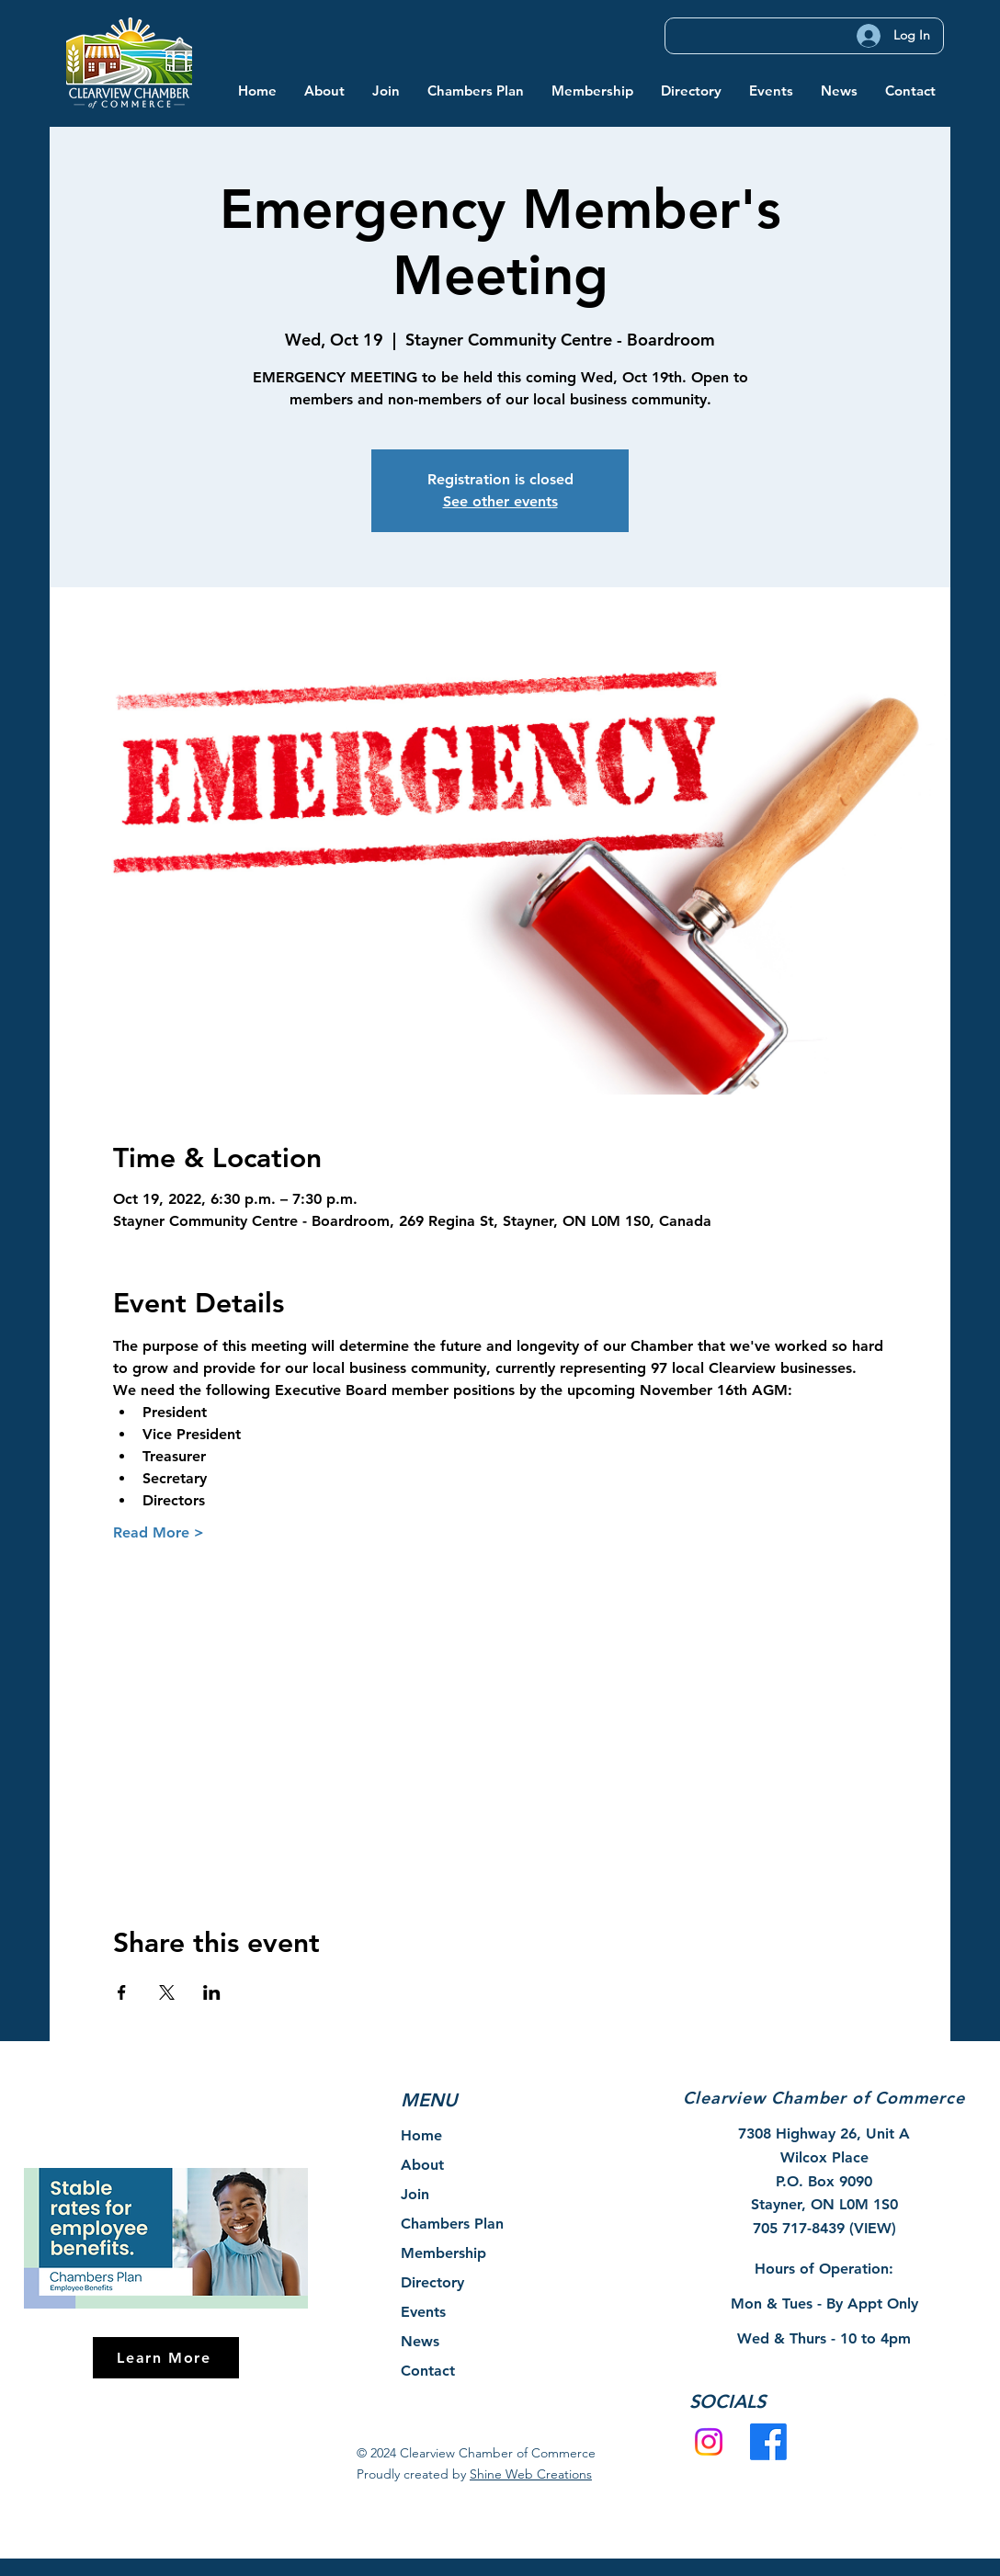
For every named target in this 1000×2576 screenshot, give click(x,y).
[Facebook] (768, 2441)
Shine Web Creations (531, 2474)
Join (415, 2194)
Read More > (158, 1532)
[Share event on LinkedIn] (212, 1992)
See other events (500, 501)
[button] (324, 91)
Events (423, 2312)
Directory (432, 2282)
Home (421, 2135)
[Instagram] (708, 2441)
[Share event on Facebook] (122, 1992)
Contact (428, 2370)
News (420, 2341)
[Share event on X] (167, 1992)
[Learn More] (166, 2357)
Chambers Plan (452, 2223)
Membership (443, 2253)
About (422, 2164)
